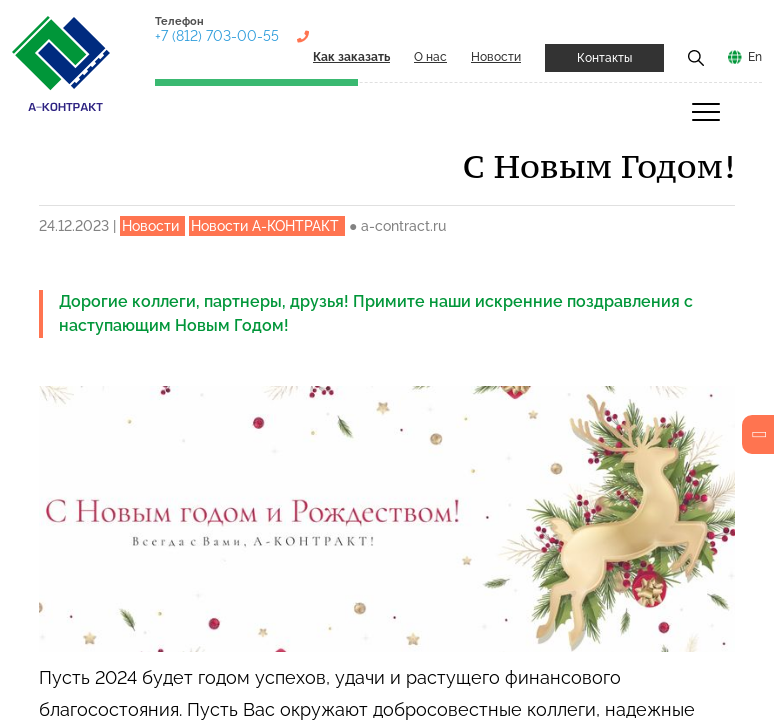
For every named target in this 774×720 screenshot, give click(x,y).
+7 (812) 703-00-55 (217, 36)
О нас (430, 57)
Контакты (604, 58)
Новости (496, 57)
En (755, 57)
